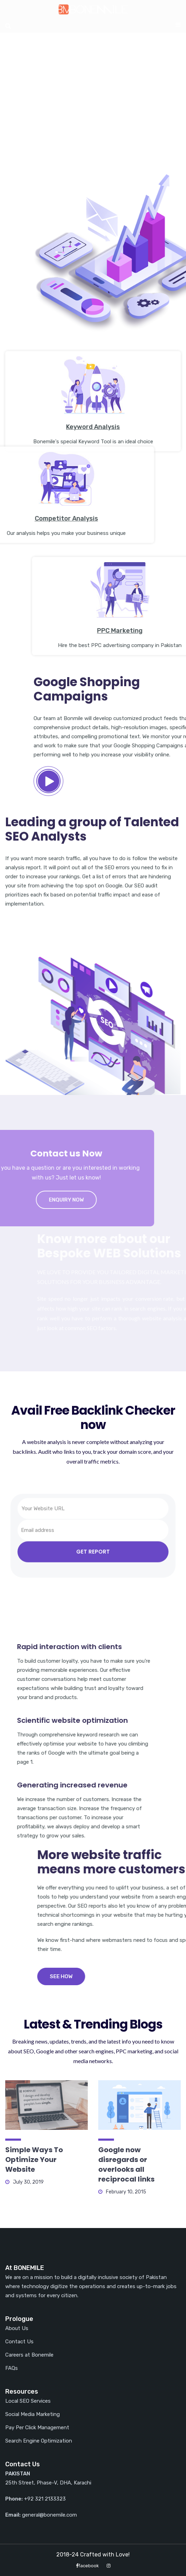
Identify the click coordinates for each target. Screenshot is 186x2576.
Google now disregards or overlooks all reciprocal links (126, 2164)
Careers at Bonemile (29, 2355)
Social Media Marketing (32, 2414)
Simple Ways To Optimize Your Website (34, 2159)
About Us (16, 2328)
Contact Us (19, 2341)
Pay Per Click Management (37, 2427)
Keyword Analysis (93, 509)
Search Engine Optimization (38, 2441)
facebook (87, 2565)
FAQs (11, 2368)
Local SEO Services (28, 2401)
